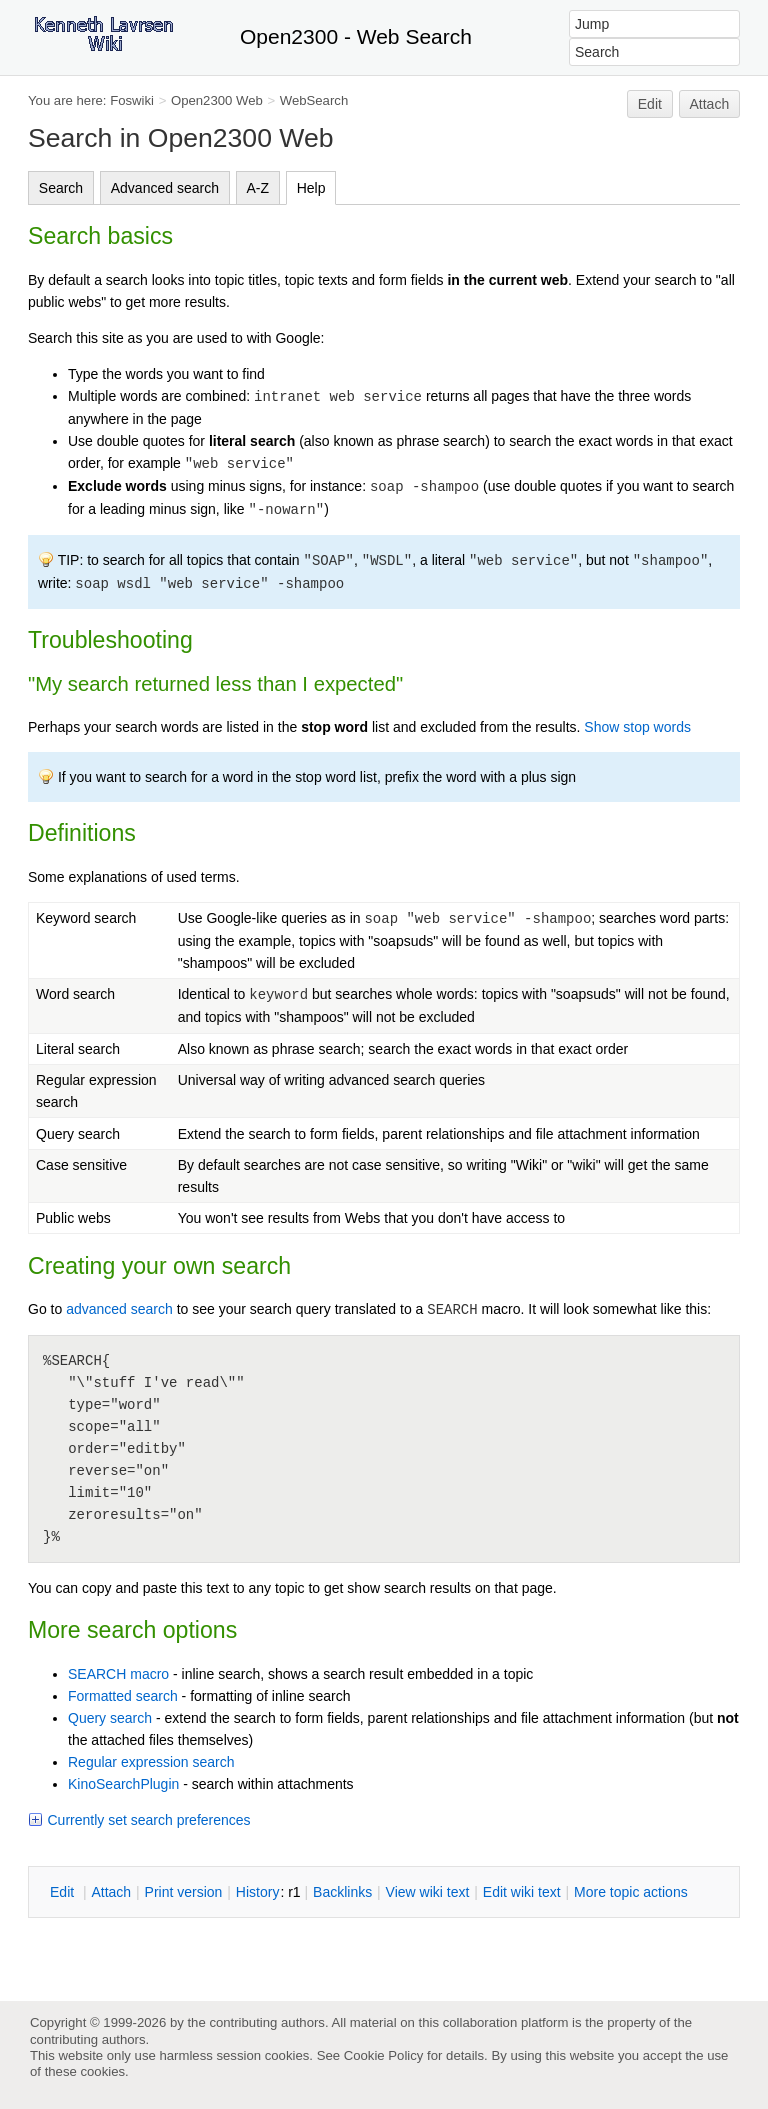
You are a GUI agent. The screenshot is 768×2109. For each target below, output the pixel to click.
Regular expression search (151, 1762)
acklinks (342, 1892)
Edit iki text (522, 1892)
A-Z (258, 188)
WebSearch (314, 100)
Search (61, 188)
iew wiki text (428, 1892)
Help (311, 188)
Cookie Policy (384, 2055)
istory (258, 1892)
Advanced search (165, 188)
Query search (110, 1718)
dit (64, 1892)
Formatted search (123, 1696)
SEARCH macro (118, 1674)
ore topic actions (631, 1892)
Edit (650, 104)
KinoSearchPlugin (123, 1784)
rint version (184, 1892)
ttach (111, 1892)
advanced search (119, 1309)
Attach (710, 104)
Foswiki (132, 100)
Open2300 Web (217, 100)
